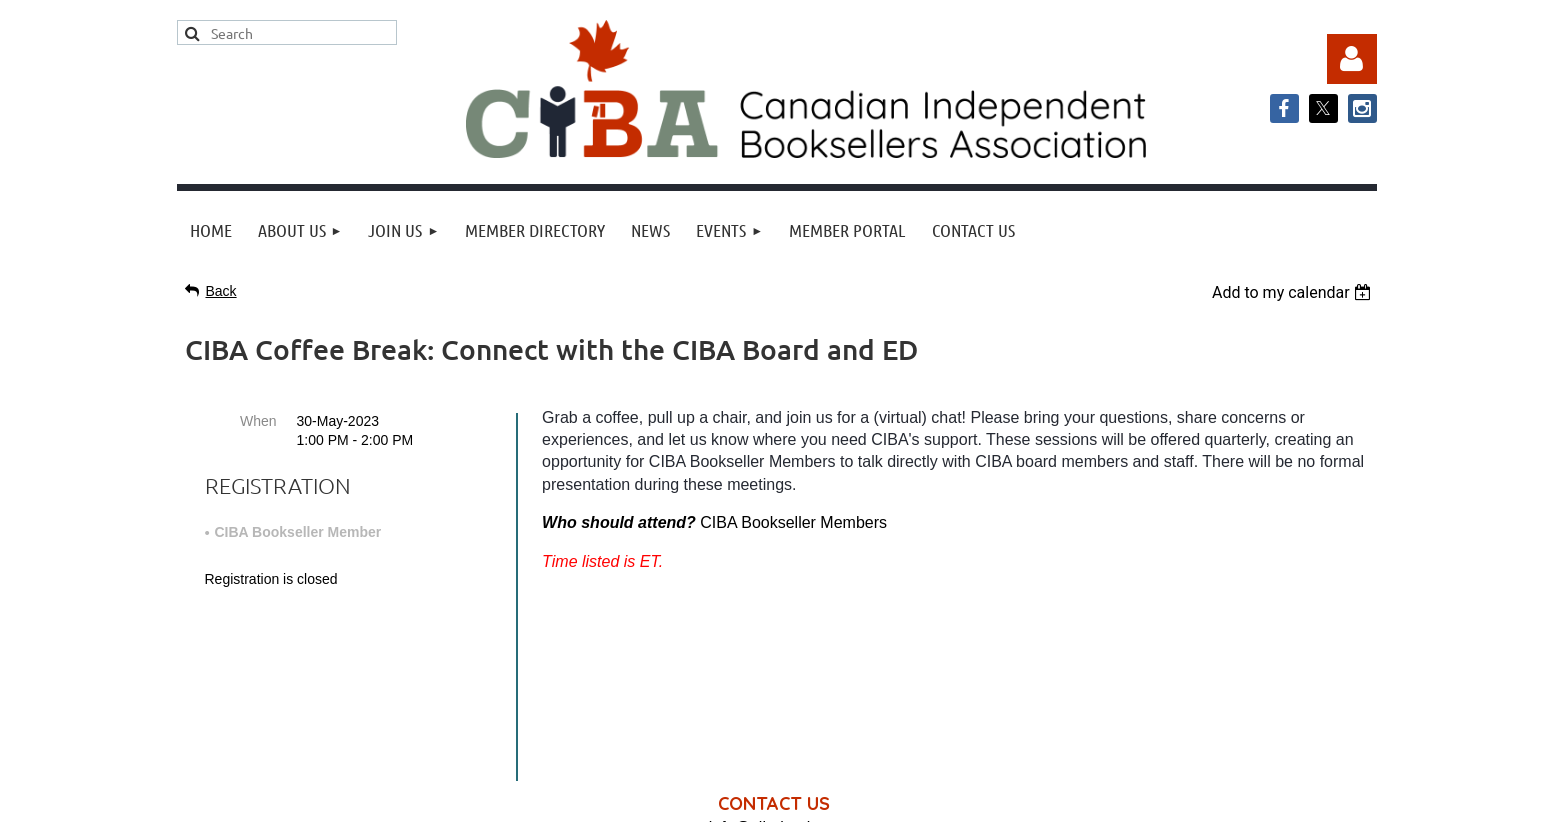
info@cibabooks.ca (776, 636)
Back (221, 291)
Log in (1352, 59)
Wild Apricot (1174, 796)
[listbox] (1294, 292)
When (258, 421)
